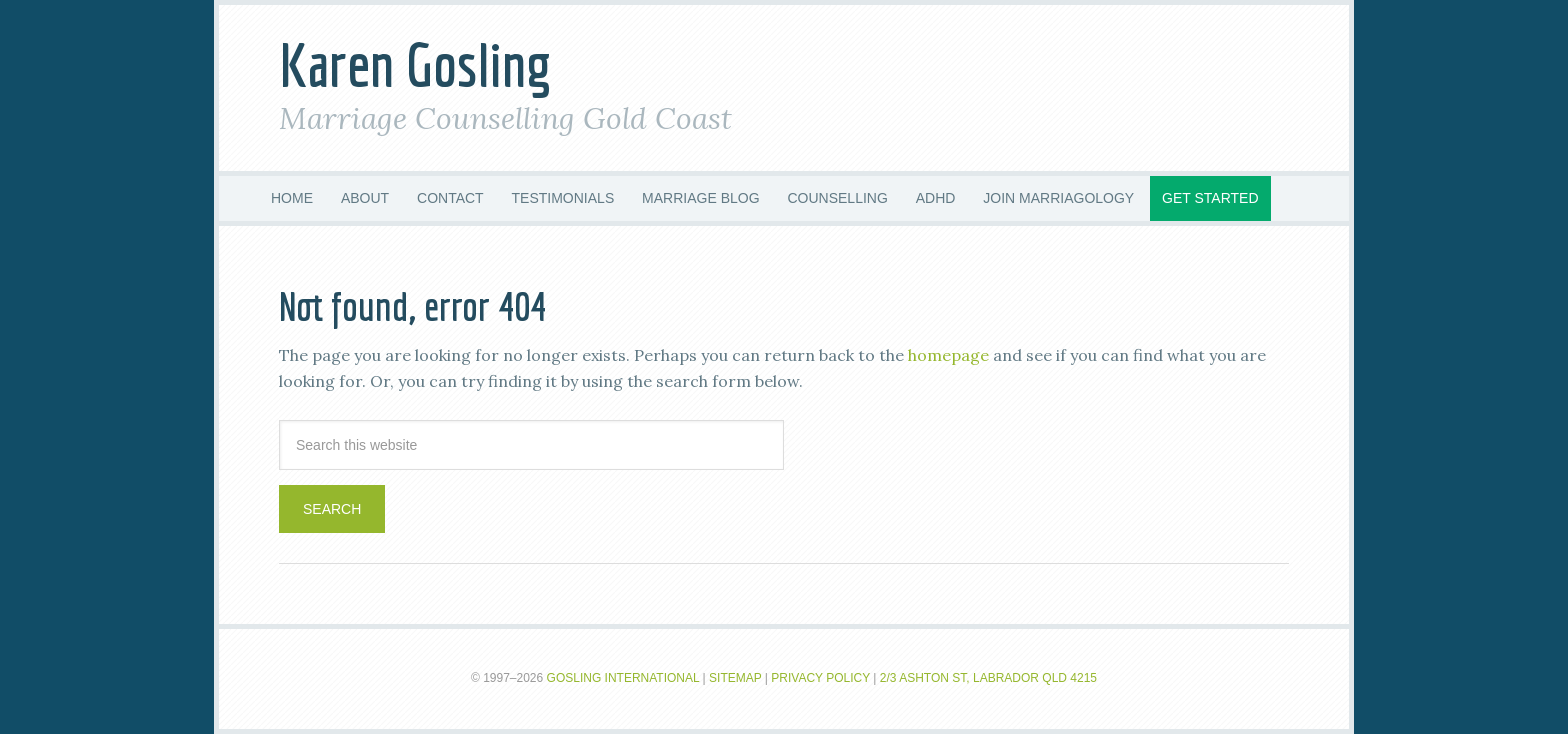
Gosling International (623, 678)
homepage (948, 355)
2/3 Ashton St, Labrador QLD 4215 (988, 678)
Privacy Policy (820, 678)
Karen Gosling (415, 64)
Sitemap (735, 678)
